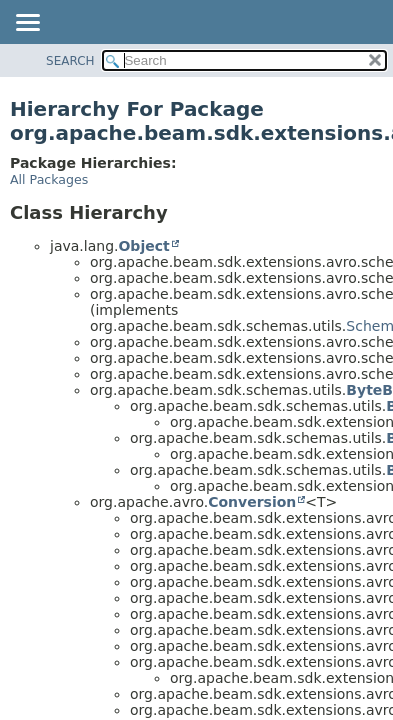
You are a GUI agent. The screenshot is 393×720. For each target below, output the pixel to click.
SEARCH (70, 61)
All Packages (49, 179)
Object (143, 246)
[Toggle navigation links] (27, 24)
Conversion (252, 502)
